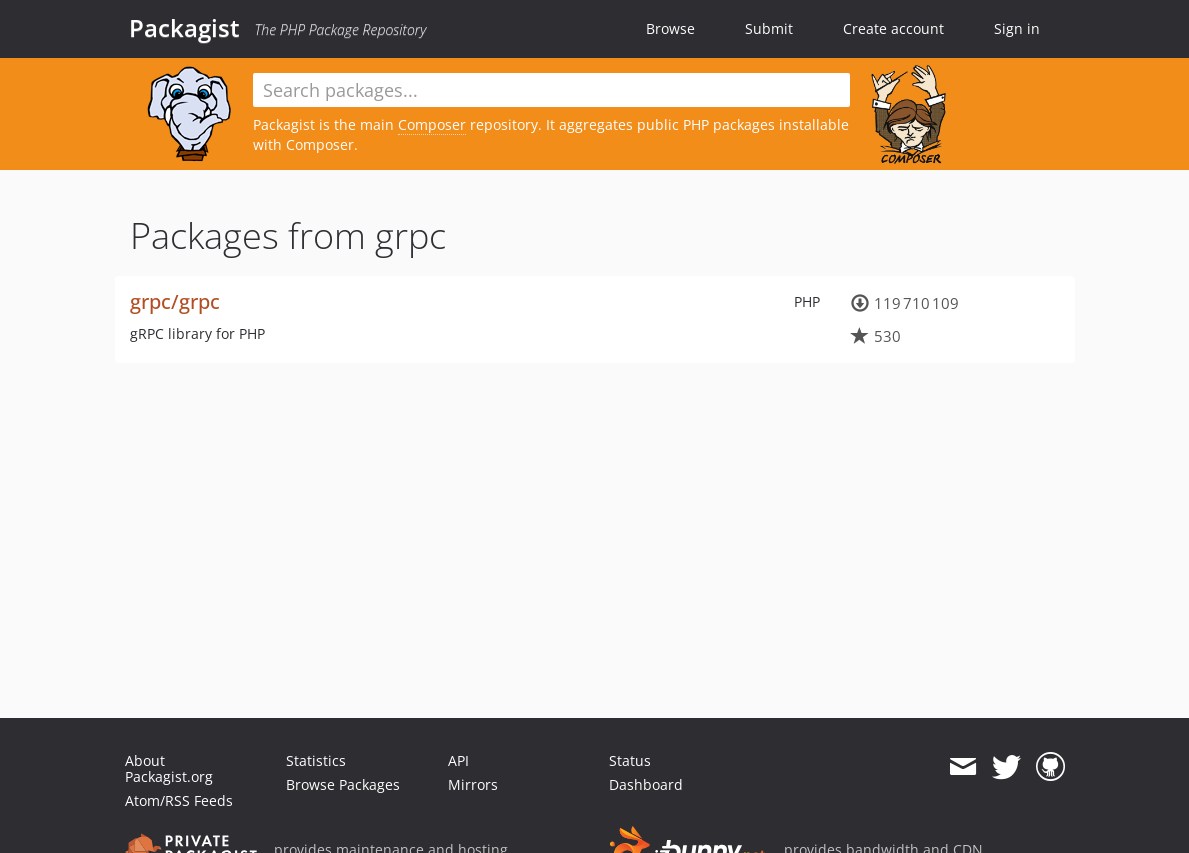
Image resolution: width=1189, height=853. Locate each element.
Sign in (1017, 28)
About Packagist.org (169, 768)
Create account (893, 28)
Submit (769, 28)
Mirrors (473, 784)
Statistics (316, 760)
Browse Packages (343, 784)
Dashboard (646, 784)
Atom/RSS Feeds (179, 800)
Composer (432, 124)
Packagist (184, 28)
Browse (670, 28)
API (458, 760)
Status (630, 760)
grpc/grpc (175, 301)
